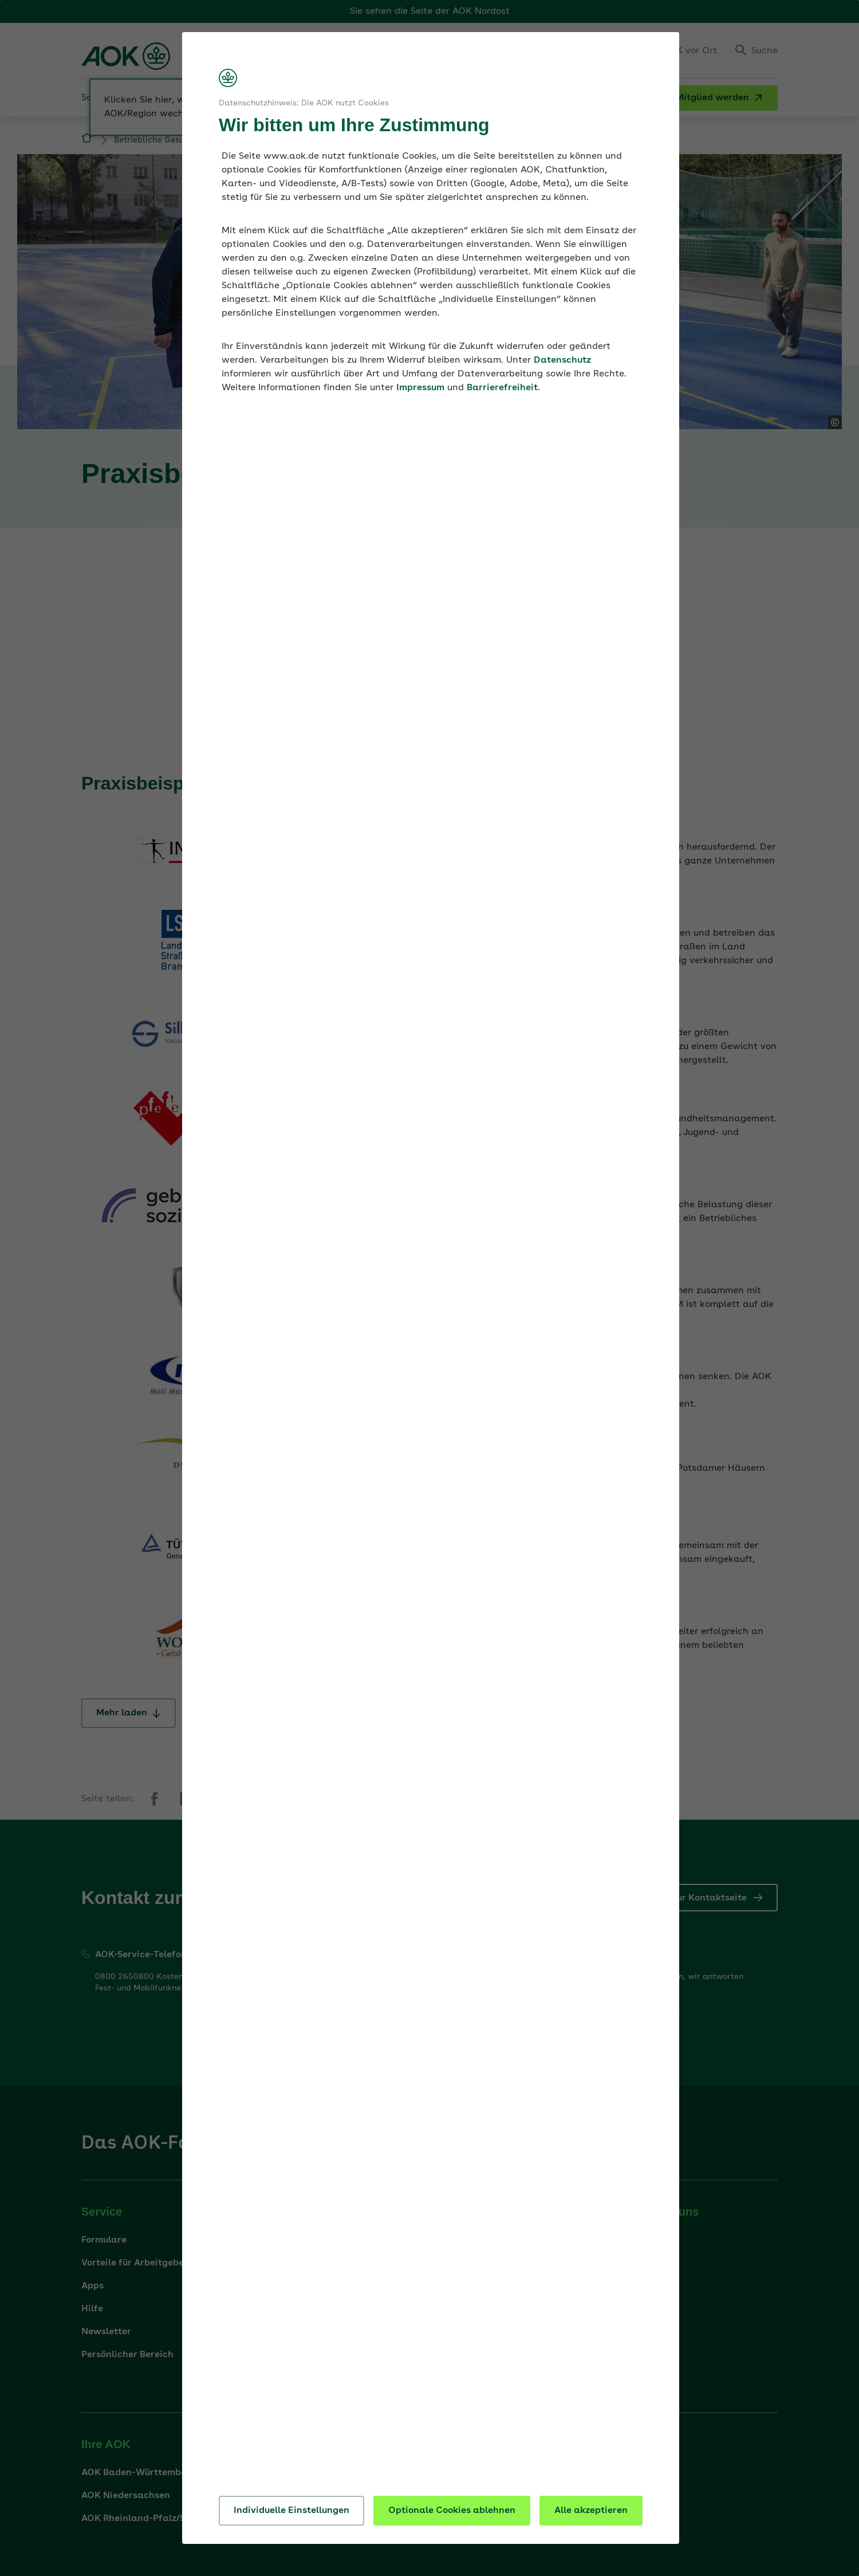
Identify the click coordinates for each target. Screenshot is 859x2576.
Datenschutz (562, 360)
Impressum (420, 387)
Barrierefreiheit (502, 387)
